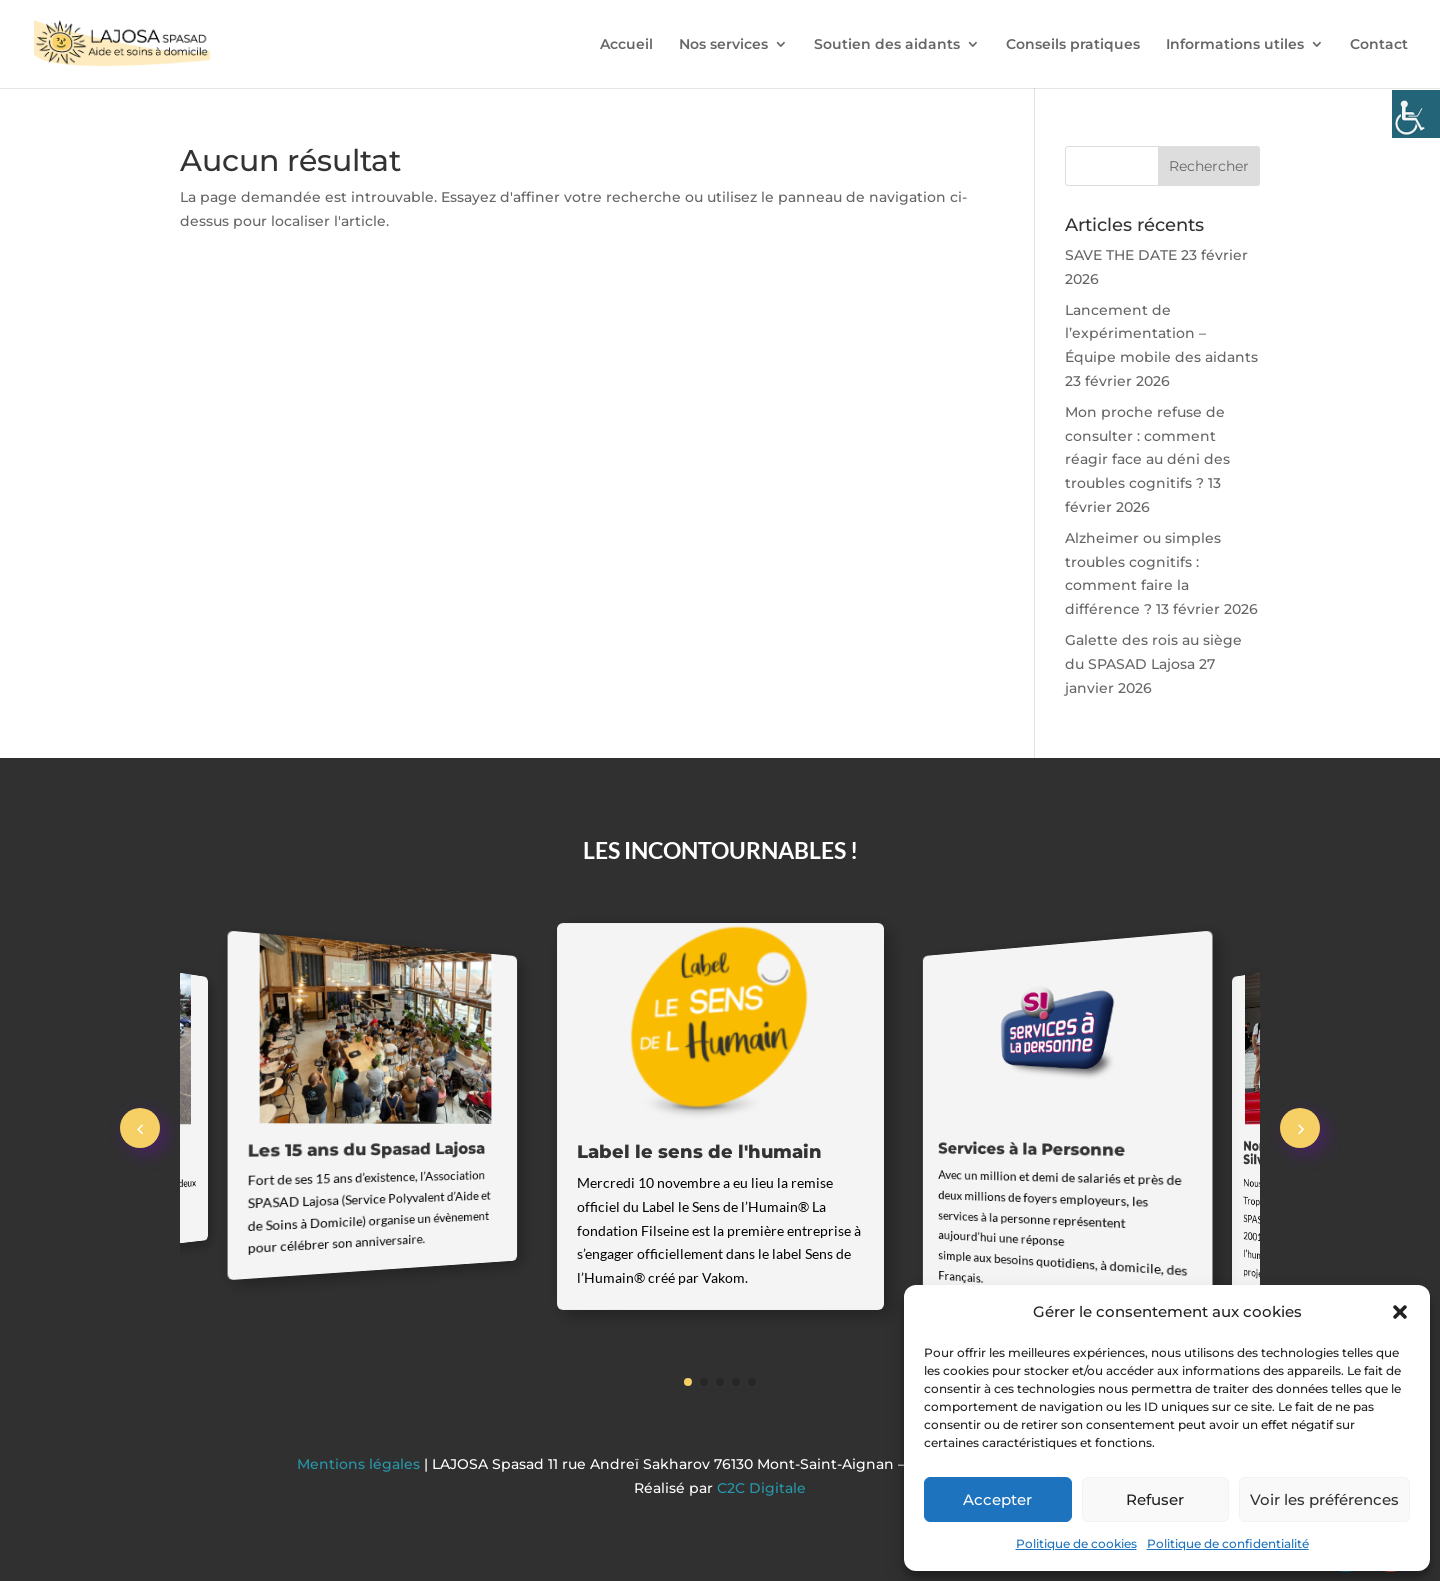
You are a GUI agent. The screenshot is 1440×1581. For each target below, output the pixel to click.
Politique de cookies (1076, 1543)
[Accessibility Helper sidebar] (1416, 114)
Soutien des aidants (887, 45)
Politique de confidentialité (1228, 1543)
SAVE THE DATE (1121, 255)
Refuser (1155, 1499)
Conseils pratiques (1073, 45)
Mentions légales (360, 1464)
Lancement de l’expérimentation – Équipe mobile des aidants (1161, 334)
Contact (1379, 45)
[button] (1400, 1312)
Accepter (997, 1499)
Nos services (723, 45)
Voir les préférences (1324, 1499)
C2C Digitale (761, 1488)
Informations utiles (1235, 45)
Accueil (626, 45)
